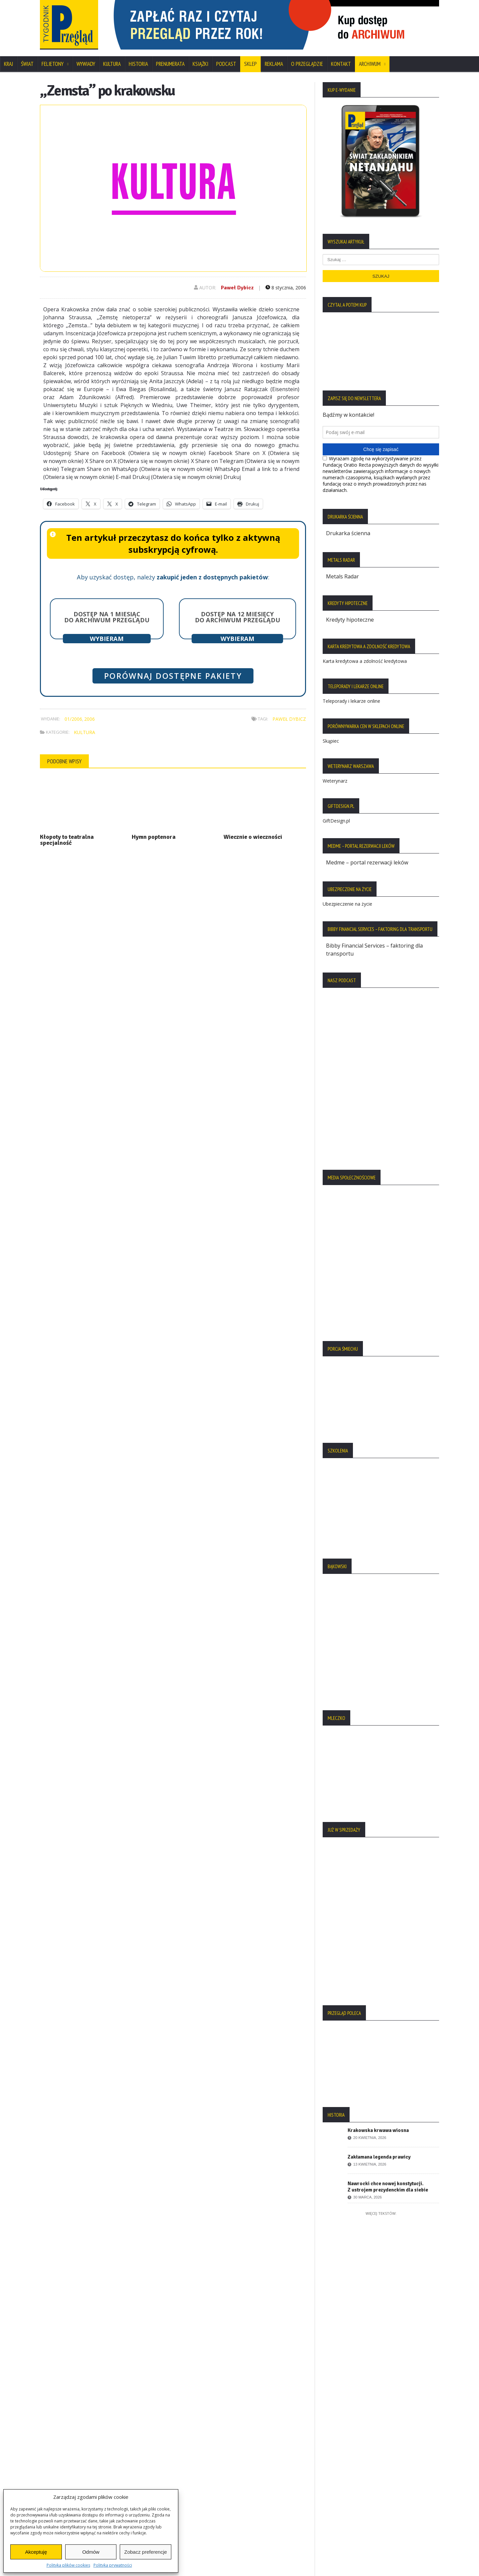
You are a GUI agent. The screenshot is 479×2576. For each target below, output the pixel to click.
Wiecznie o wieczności (253, 836)
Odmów (90, 2552)
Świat (27, 64)
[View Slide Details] (272, 25)
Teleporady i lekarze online (351, 701)
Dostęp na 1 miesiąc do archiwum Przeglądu (106, 617)
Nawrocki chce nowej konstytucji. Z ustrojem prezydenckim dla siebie (388, 2187)
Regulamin (56, 2463)
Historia (138, 64)
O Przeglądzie (307, 64)
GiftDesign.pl (336, 821)
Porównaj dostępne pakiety (173, 676)
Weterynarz (335, 781)
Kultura (112, 64)
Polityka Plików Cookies (72, 2440)
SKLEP (250, 64)
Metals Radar (342, 576)
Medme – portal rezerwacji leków (367, 862)
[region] (272, 25)
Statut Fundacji (61, 2451)
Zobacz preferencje (145, 2552)
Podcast (226, 64)
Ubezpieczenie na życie (347, 904)
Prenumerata (170, 64)
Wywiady (86, 64)
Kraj (8, 64)
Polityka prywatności (112, 2565)
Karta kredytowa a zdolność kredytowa (365, 661)
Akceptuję (36, 2552)
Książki (200, 64)
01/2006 (73, 719)
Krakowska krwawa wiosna (378, 2130)
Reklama (274, 64)
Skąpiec (331, 741)
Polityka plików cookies (68, 2565)
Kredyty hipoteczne (350, 619)
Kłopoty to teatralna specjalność (67, 839)
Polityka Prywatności (69, 2429)
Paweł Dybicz (237, 287)
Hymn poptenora (154, 836)
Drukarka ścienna (348, 533)
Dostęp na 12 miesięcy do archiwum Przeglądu (237, 617)
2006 (89, 719)
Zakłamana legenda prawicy (379, 2157)
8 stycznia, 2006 (285, 287)
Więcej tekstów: (381, 2213)
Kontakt (341, 64)
